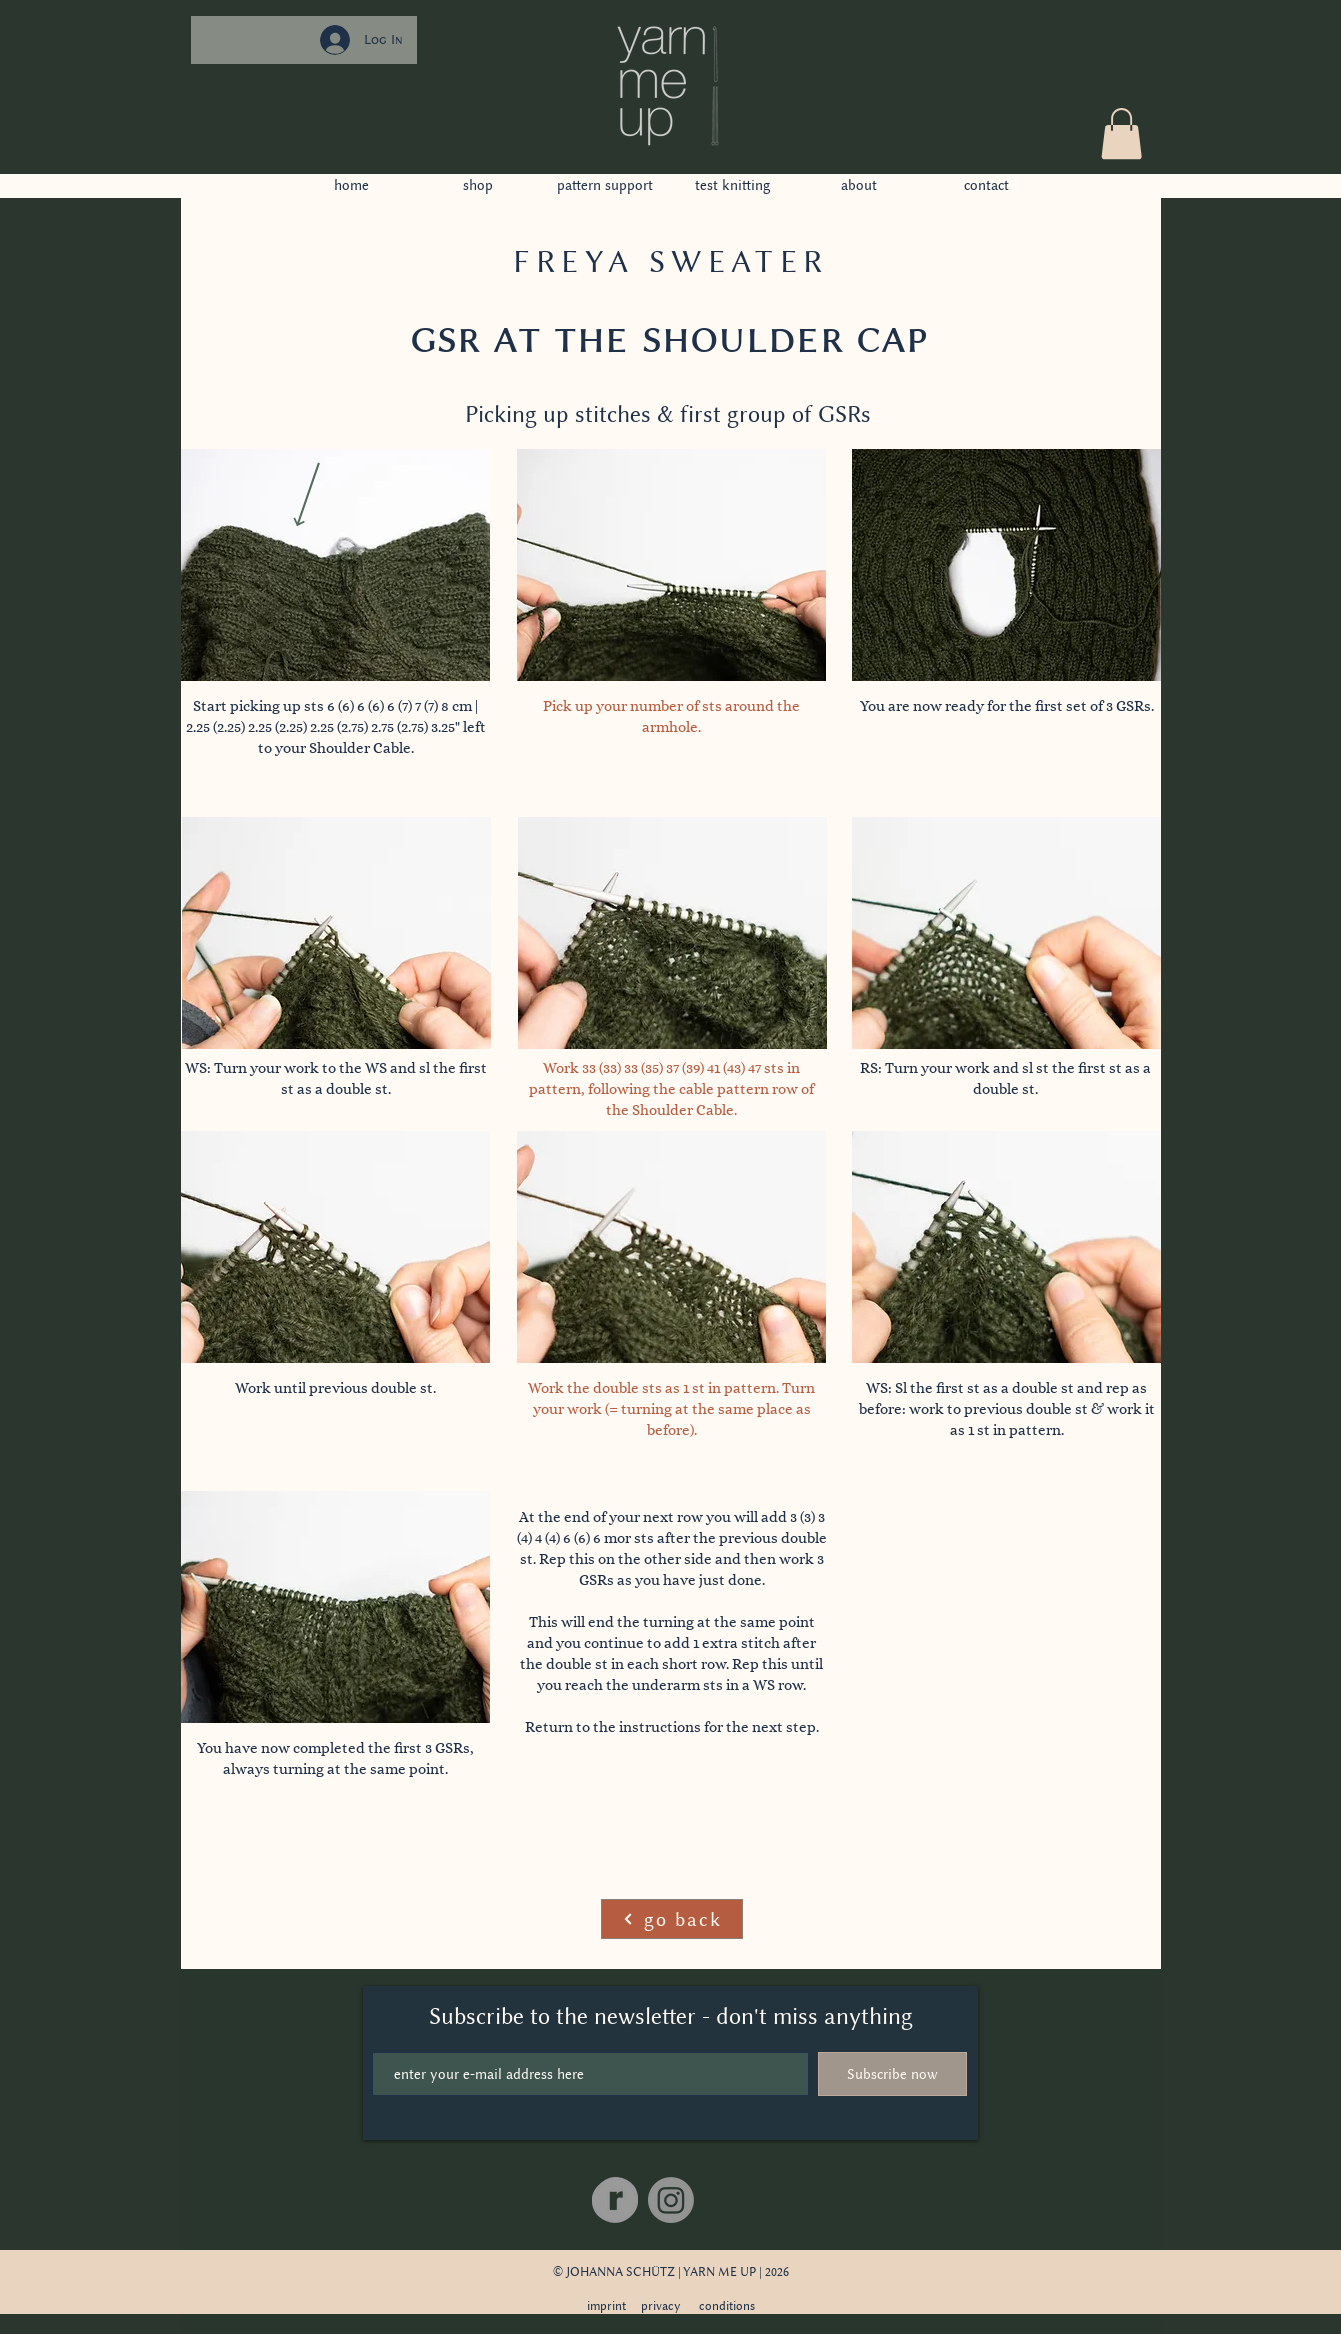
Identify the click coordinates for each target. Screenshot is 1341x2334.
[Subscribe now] (892, 2074)
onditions (730, 2305)
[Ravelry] (615, 2200)
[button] (1121, 133)
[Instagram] (671, 2200)
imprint (606, 2305)
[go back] (672, 1919)
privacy (661, 2305)
